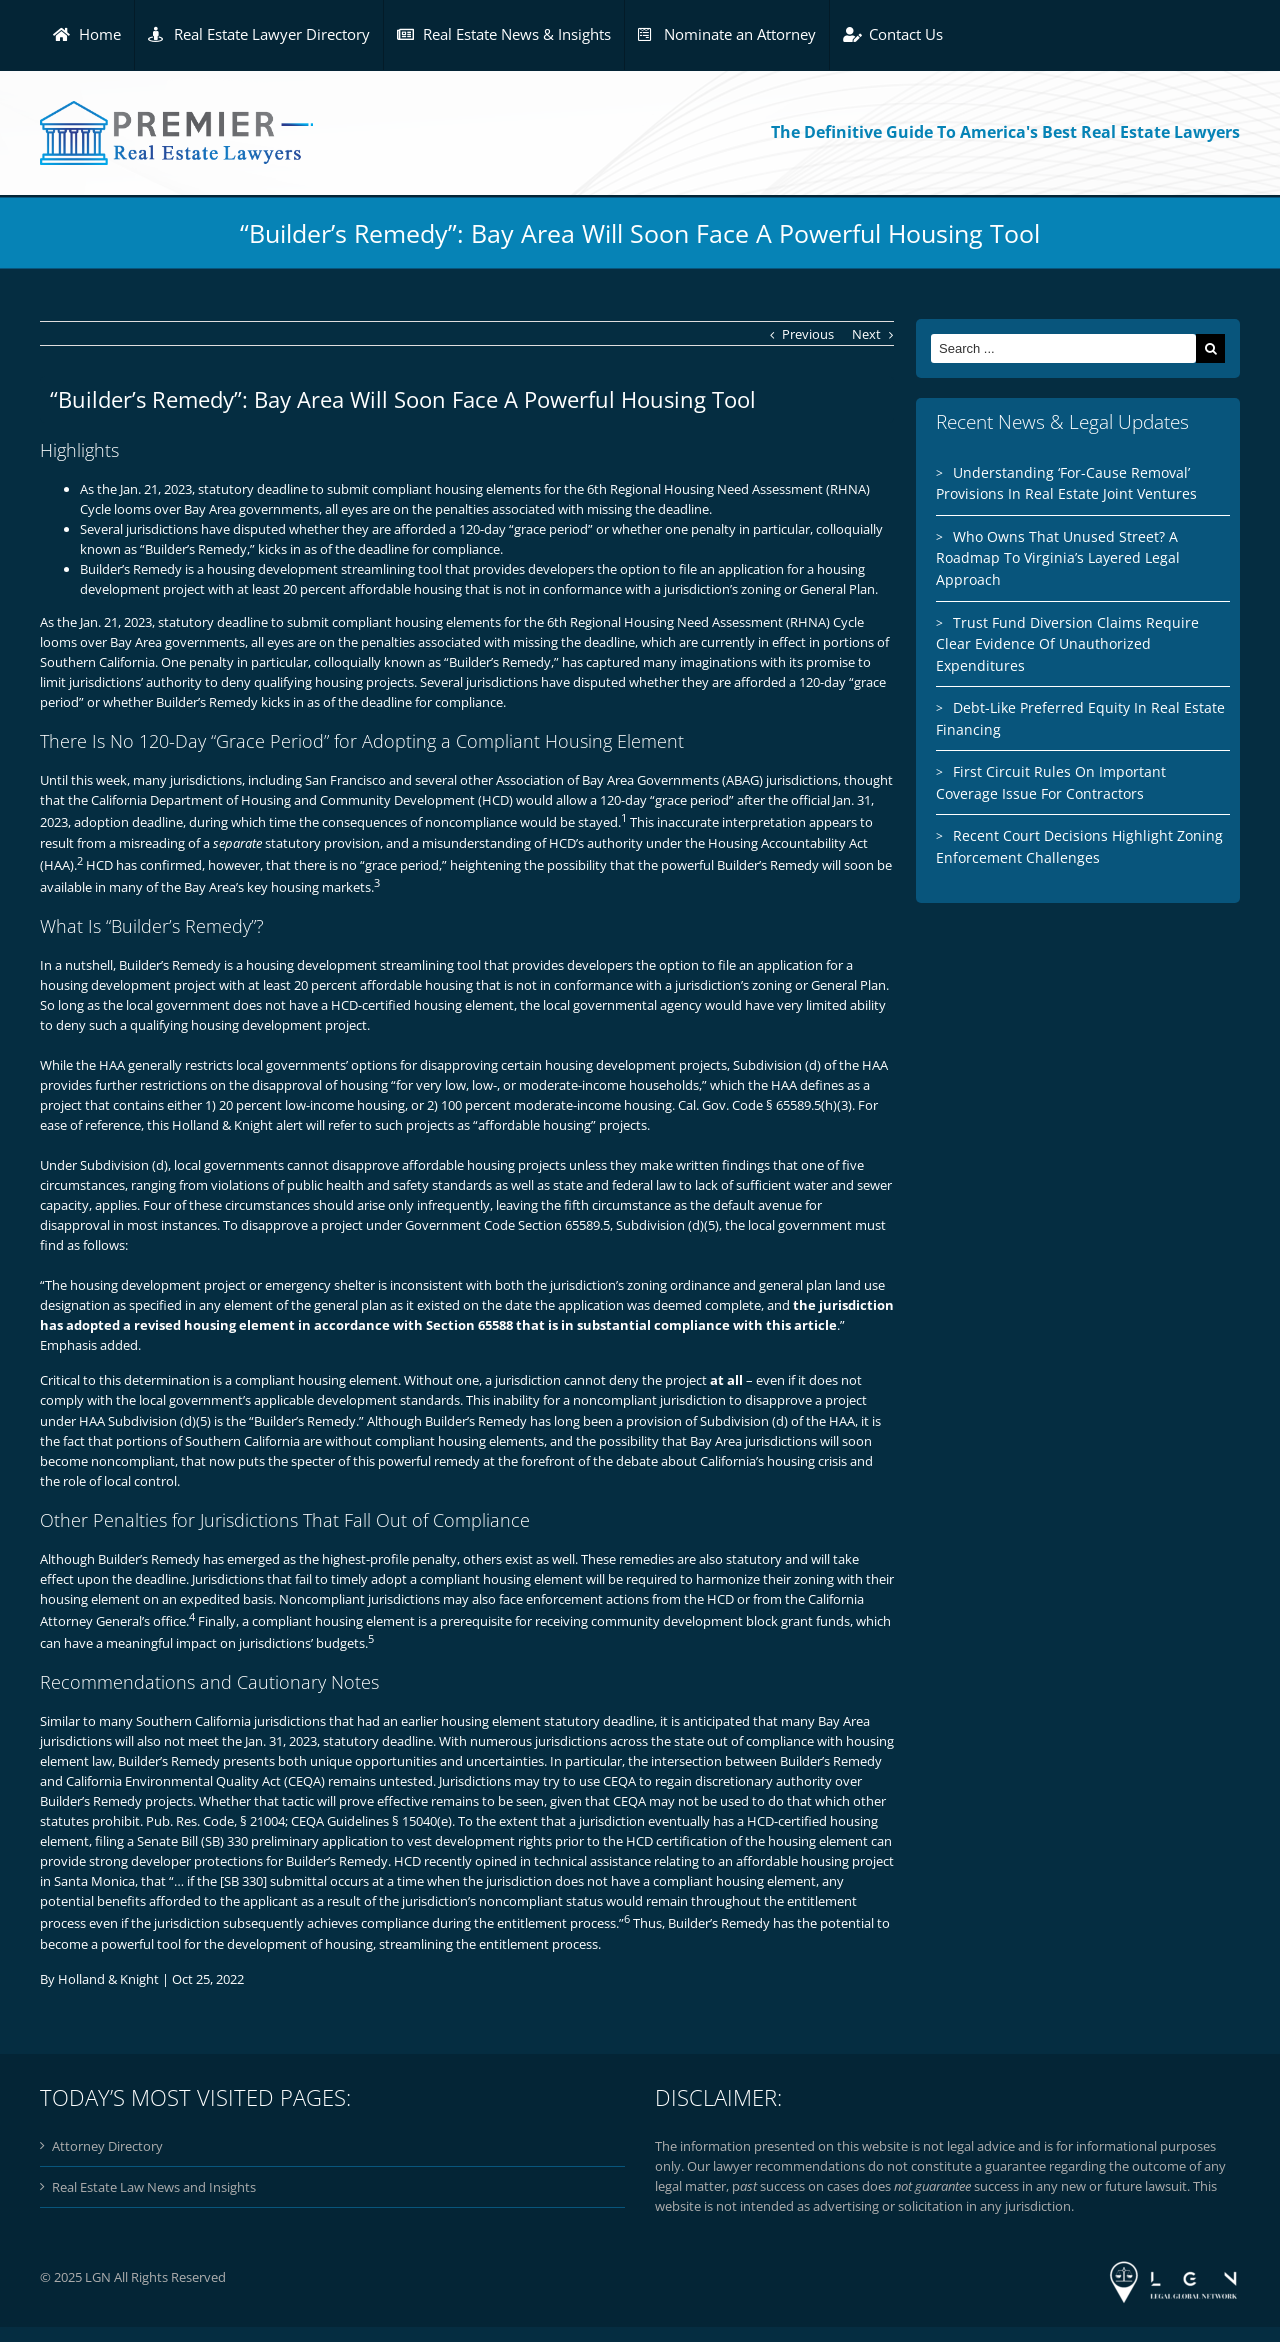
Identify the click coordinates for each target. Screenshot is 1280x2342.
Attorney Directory (107, 2146)
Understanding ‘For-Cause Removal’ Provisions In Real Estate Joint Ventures (1066, 483)
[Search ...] (1063, 348)
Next (866, 334)
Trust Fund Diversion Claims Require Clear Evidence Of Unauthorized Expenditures (1067, 644)
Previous (808, 334)
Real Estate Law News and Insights (154, 2187)
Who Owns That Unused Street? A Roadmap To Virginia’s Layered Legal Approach (1058, 558)
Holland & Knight (108, 1979)
